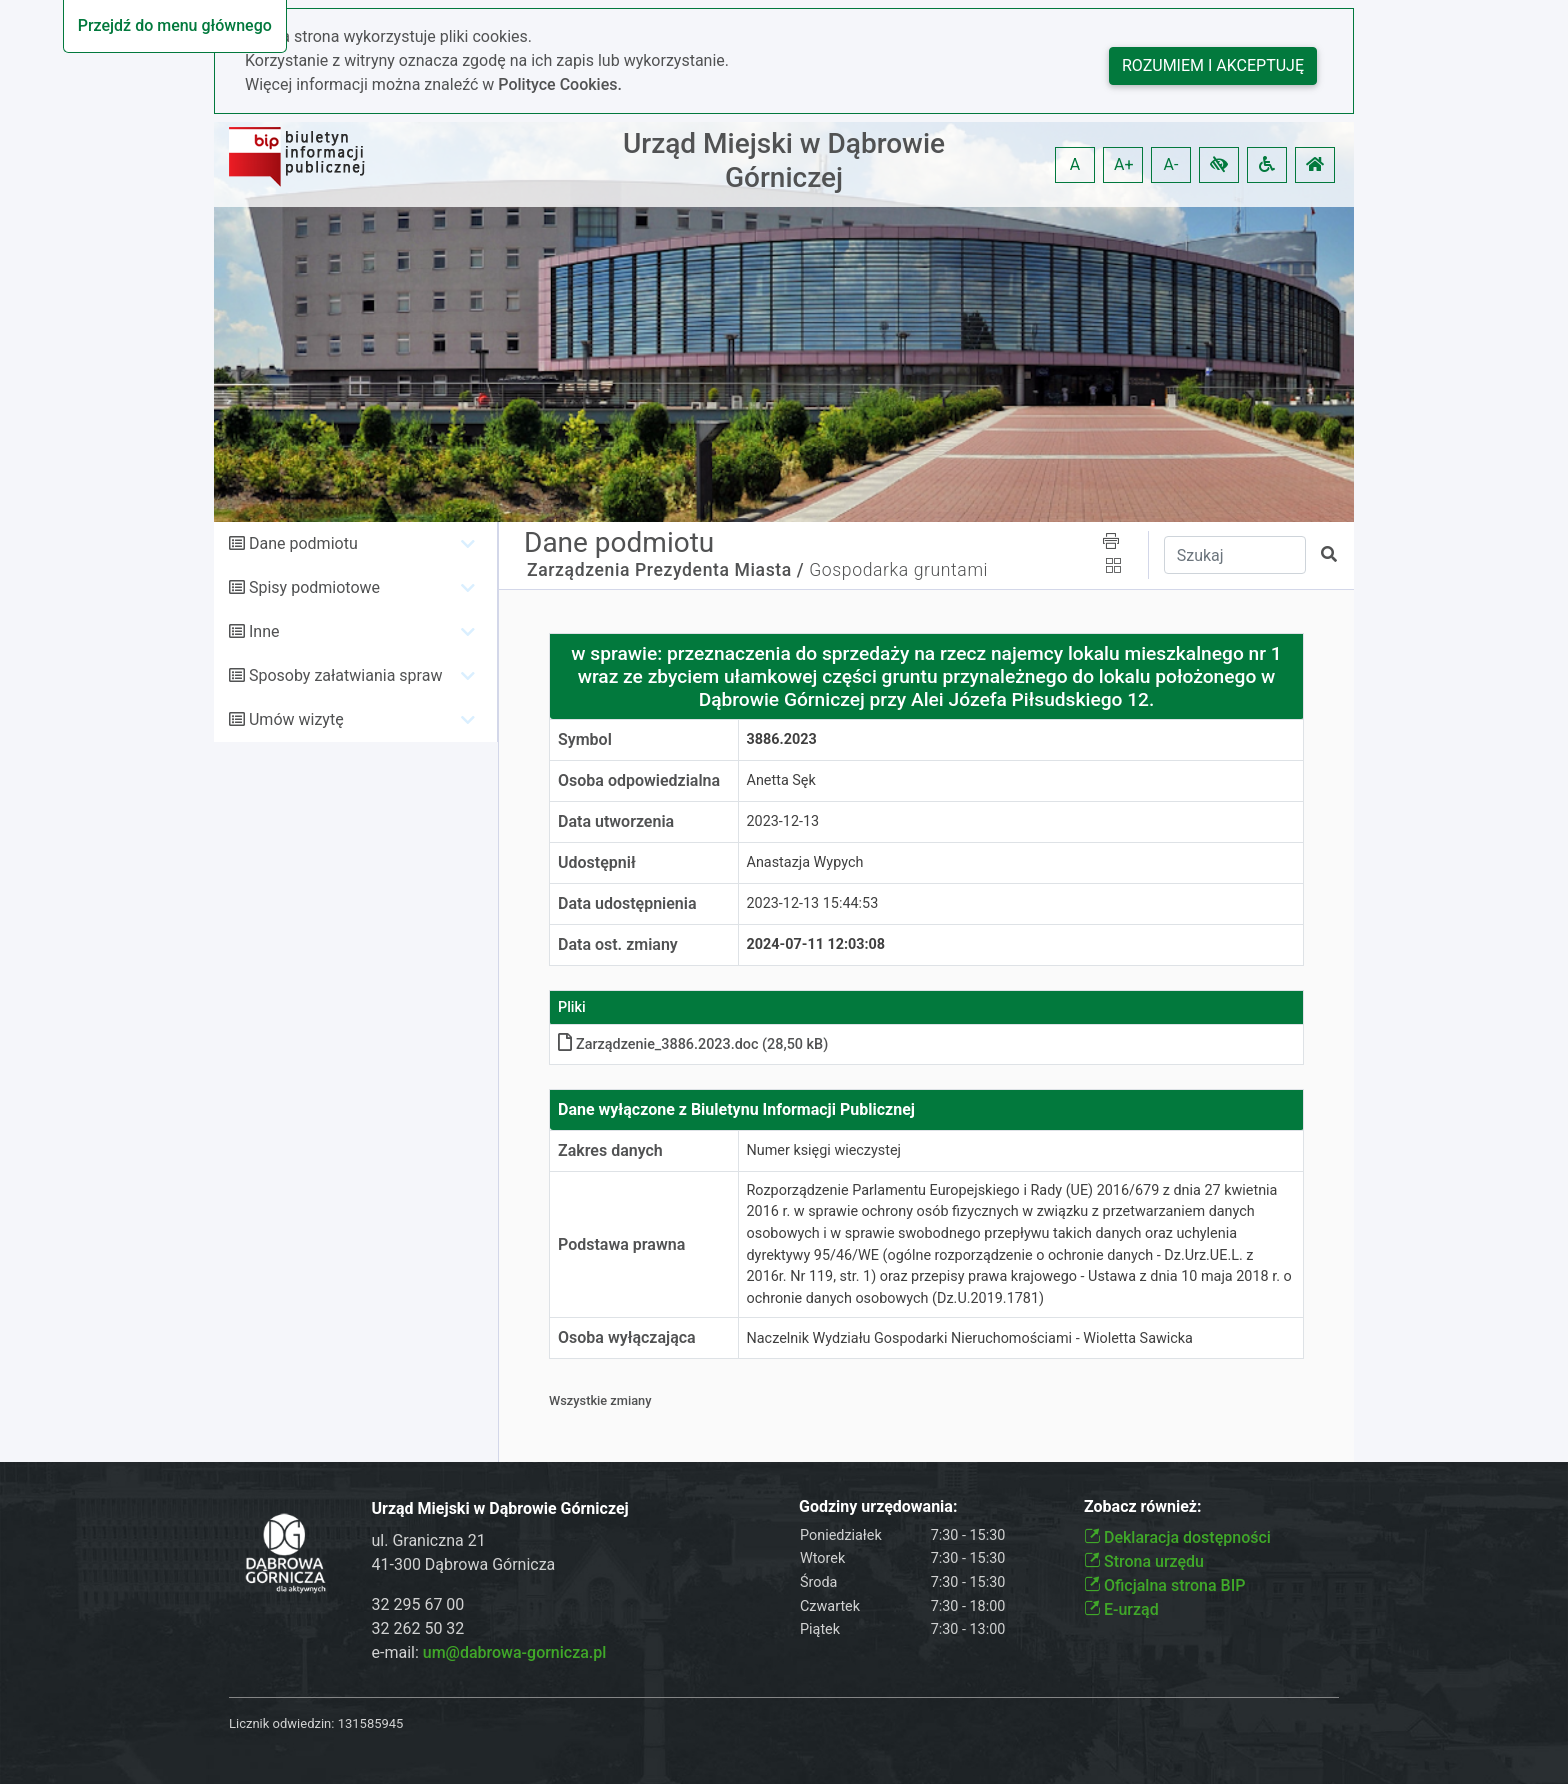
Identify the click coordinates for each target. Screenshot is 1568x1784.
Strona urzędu (1144, 1561)
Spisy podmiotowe (314, 587)
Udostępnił (597, 862)
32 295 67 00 (418, 1604)
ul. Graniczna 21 (429, 1540)
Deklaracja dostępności (1177, 1537)
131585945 (371, 1723)
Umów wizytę (296, 719)
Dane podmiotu (303, 543)
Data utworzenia (616, 821)
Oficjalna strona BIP (1164, 1585)
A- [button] (1171, 164)
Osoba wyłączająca (627, 1337)
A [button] (1075, 164)
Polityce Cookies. (560, 84)
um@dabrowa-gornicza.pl (515, 1652)
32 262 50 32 (418, 1628)
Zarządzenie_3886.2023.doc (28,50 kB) (693, 1044)
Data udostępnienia (627, 903)
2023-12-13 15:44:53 (813, 903)
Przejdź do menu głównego (175, 25)
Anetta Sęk (781, 780)
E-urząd (1121, 1609)
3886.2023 (782, 739)
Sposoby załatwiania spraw (345, 675)
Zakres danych (610, 1150)
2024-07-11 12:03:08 (816, 944)
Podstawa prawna (621, 1244)
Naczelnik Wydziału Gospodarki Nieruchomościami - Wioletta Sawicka (970, 1338)
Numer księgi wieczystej (824, 1150)
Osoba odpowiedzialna (639, 780)
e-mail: (489, 1652)
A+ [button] (1124, 164)
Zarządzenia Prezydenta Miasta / (665, 570)
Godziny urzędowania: (878, 1506)
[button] (1219, 165)
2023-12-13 (783, 821)
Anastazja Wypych (805, 862)
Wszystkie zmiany (600, 1400)
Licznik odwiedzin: (281, 1723)
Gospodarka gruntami (898, 570)
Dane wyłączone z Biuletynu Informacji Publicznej (736, 1109)
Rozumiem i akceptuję (1213, 65)
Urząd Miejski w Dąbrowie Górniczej (784, 160)
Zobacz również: (1143, 1506)
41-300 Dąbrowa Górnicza (464, 1564)
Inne (264, 631)
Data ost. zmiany (618, 944)
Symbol (585, 739)
